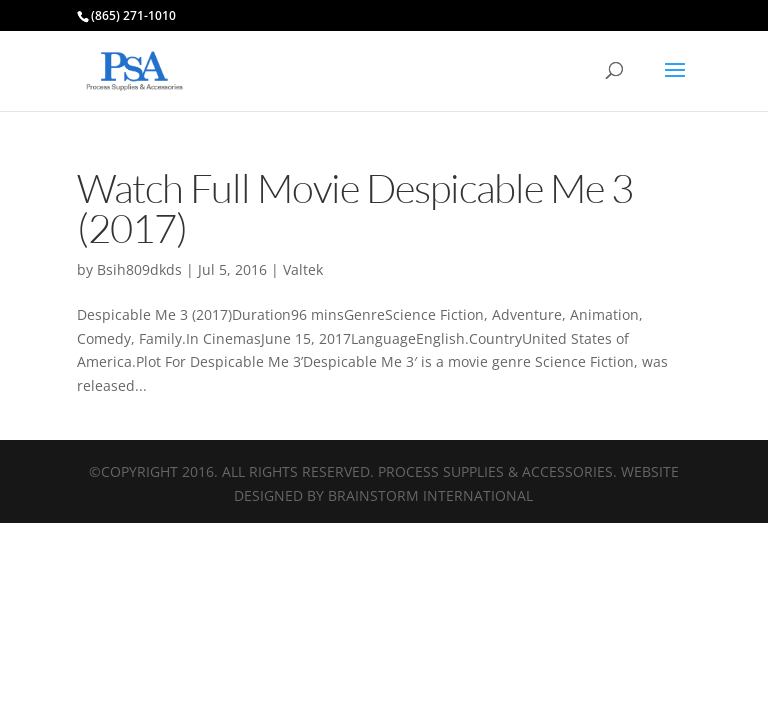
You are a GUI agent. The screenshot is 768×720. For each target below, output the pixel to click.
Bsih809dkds (139, 269)
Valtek (303, 269)
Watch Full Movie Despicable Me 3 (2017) (355, 207)
